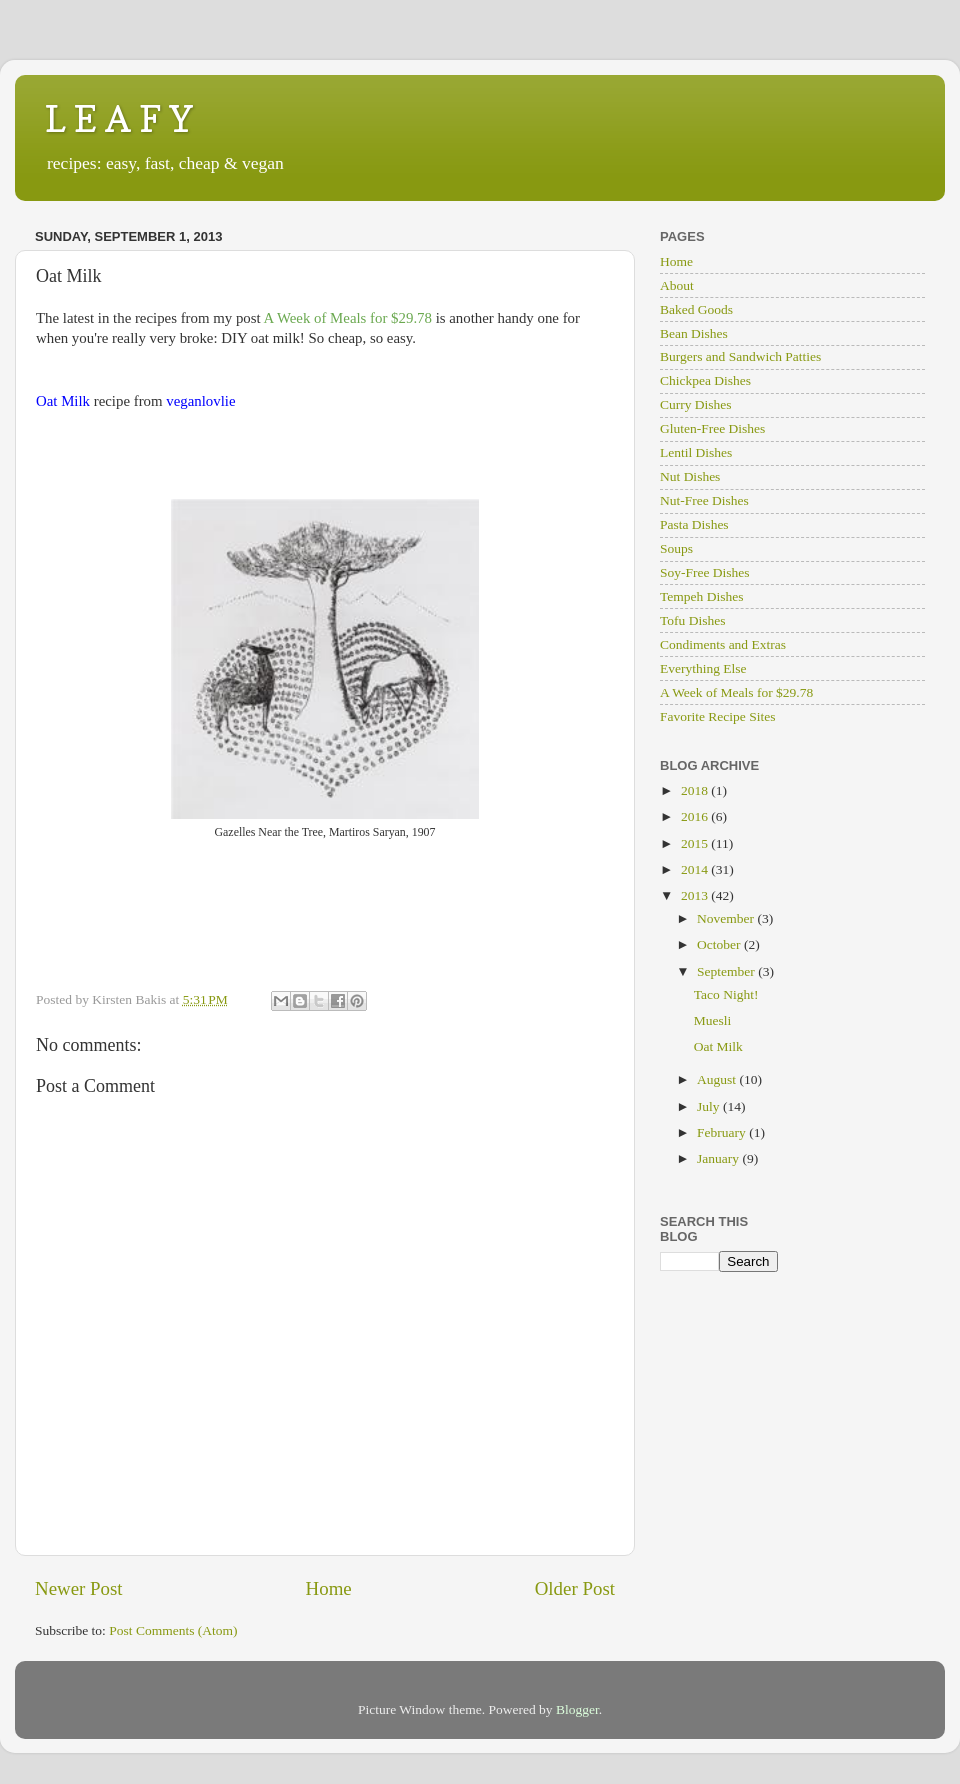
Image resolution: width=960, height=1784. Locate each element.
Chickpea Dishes (705, 380)
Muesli (713, 1020)
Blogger (577, 1709)
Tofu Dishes (692, 620)
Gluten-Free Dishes (712, 428)
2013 (696, 895)
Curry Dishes (696, 404)
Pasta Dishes (694, 524)
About (677, 285)
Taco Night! (726, 994)
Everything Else (703, 668)
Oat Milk (718, 1046)
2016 (696, 816)
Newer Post (79, 1588)
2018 (696, 790)
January (719, 1158)
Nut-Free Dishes (704, 500)
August (718, 1079)
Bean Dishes (694, 333)
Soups (676, 548)
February (723, 1132)
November (727, 918)
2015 (696, 843)
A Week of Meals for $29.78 (736, 692)
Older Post (575, 1588)
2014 (696, 869)
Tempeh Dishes (701, 596)
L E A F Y (119, 118)
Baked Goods (696, 309)
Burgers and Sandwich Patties (740, 356)
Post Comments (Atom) (173, 1630)
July (710, 1106)
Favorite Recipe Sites (717, 716)
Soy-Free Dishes (705, 572)
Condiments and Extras (723, 644)
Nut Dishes (690, 476)
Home (329, 1588)
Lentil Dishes (696, 452)
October (720, 944)
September (727, 971)
